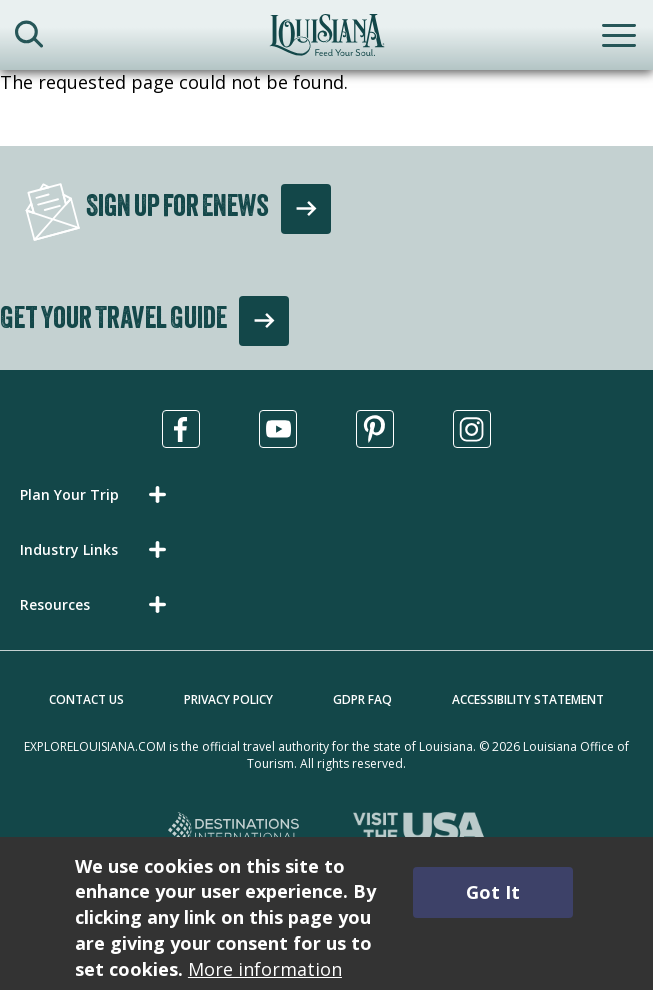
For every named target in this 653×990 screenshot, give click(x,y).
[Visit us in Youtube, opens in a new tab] (278, 429)
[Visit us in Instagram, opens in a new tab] (472, 429)
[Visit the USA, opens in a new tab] (419, 830)
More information (265, 969)
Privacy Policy (228, 699)
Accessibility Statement (528, 699)
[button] (97, 494)
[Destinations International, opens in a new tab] (234, 830)
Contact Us (86, 699)
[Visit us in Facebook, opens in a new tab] (181, 429)
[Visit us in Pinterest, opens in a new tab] (375, 429)
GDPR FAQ (362, 699)
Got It (493, 892)
